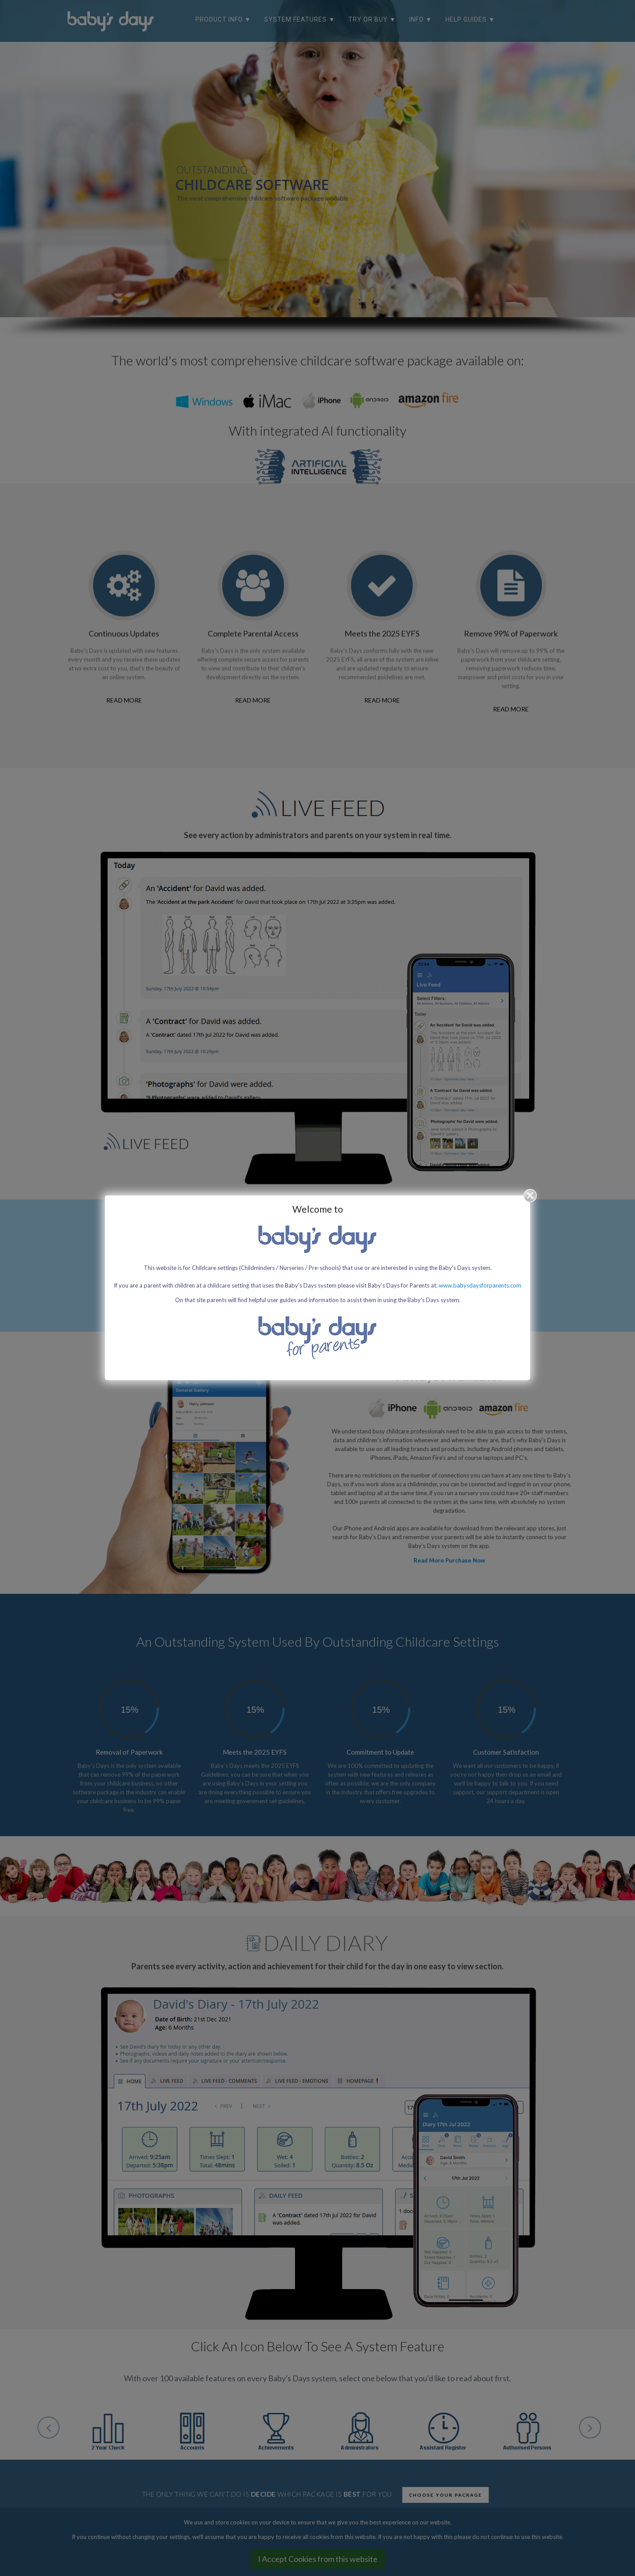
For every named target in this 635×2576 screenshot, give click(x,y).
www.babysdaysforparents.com (480, 1285)
